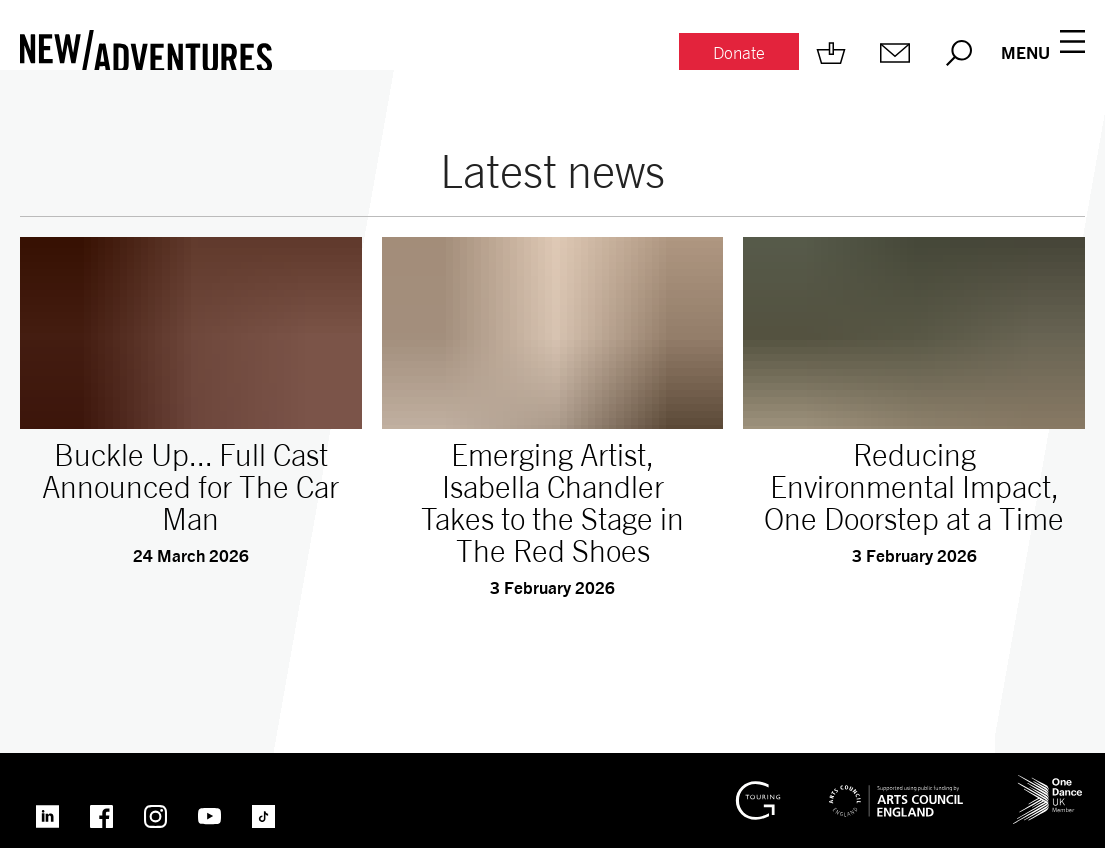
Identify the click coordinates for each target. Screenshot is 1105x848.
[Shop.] (831, 53)
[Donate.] (739, 53)
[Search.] (959, 53)
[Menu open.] (1043, 53)
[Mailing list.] (895, 53)
